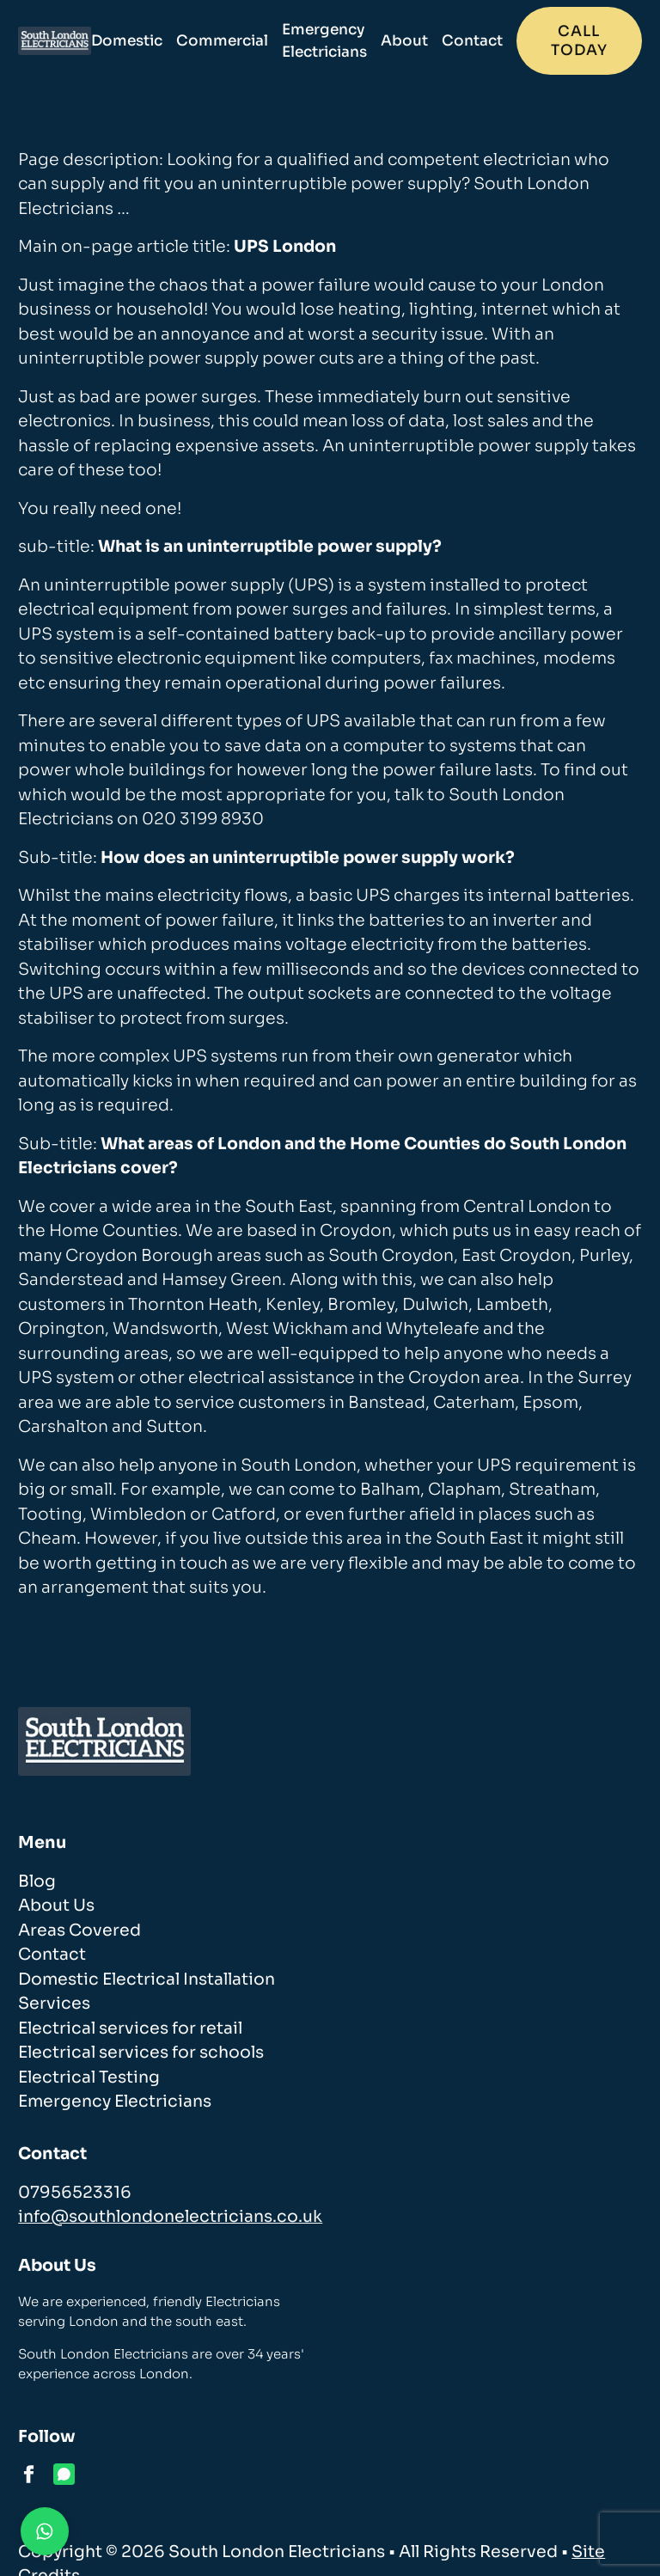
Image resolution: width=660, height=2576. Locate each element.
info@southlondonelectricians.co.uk (170, 2216)
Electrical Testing (89, 2077)
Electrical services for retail (130, 2028)
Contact (472, 41)
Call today (579, 40)
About (404, 41)
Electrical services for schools (141, 2052)
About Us (56, 1905)
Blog (37, 1881)
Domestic (126, 41)
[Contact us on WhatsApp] (45, 2531)
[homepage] (54, 41)
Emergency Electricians (324, 41)
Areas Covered (79, 1930)
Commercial (222, 41)
